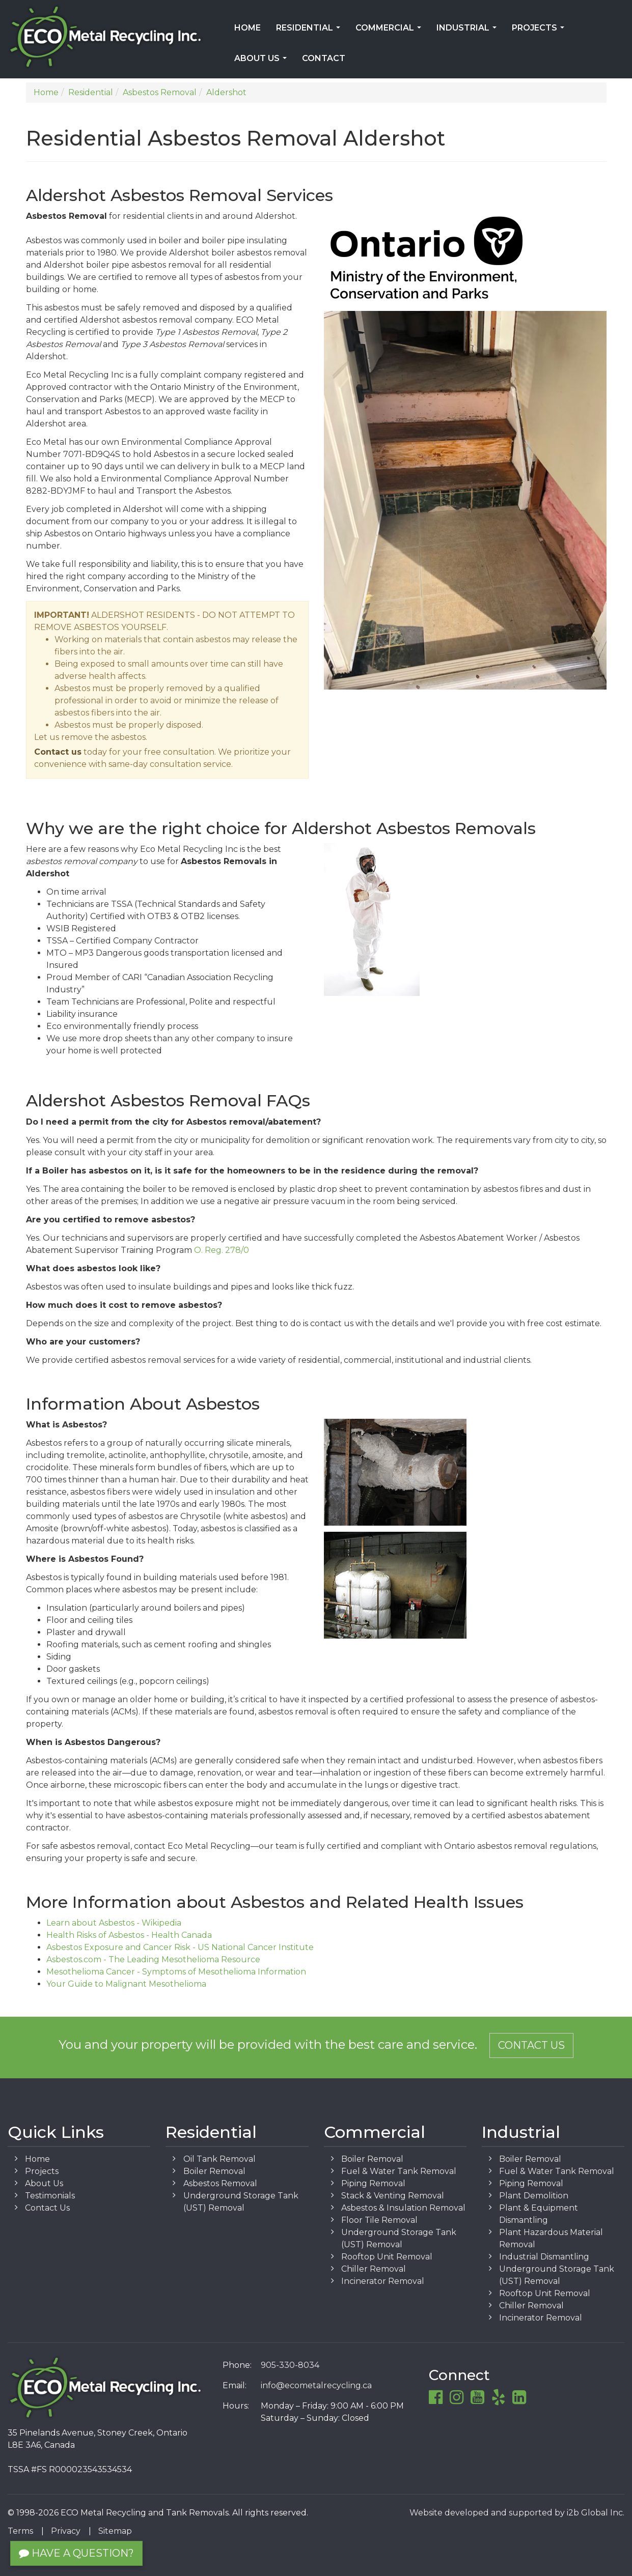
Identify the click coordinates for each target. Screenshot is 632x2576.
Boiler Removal (214, 2171)
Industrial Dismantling (544, 2257)
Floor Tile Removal (379, 2220)
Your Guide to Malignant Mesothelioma (126, 1984)
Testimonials (50, 2195)
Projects (540, 31)
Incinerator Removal (382, 2281)
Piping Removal (373, 2183)
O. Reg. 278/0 (221, 1250)
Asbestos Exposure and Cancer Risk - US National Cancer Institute (180, 1947)
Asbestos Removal (220, 2183)
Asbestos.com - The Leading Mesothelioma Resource (153, 1959)
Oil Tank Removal (219, 2159)
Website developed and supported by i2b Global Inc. (516, 2512)
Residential (310, 31)
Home (247, 28)
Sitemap (115, 2531)
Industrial (468, 31)
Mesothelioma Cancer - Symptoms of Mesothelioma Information (176, 1972)
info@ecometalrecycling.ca (316, 2385)
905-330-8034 (290, 2365)
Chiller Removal (373, 2269)
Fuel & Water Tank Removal (398, 2171)
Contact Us (531, 2045)
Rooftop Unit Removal (386, 2257)
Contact (323, 58)
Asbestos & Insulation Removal (403, 2208)
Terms (20, 2531)
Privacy (65, 2531)
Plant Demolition (533, 2195)
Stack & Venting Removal (392, 2195)
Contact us (57, 752)
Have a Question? (76, 2553)
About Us (262, 61)
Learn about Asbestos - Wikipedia (113, 1923)
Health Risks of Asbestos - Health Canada (129, 1935)
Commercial (390, 31)
